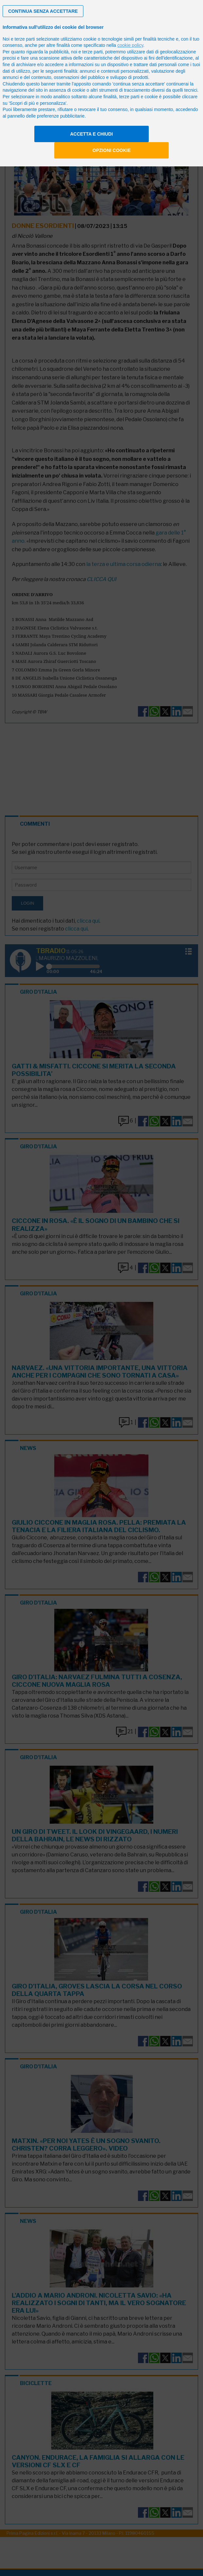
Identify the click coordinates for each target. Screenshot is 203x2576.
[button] (43, 11)
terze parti (92, 51)
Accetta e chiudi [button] (91, 134)
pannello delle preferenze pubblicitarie (46, 116)
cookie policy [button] (130, 45)
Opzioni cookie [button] (112, 150)
